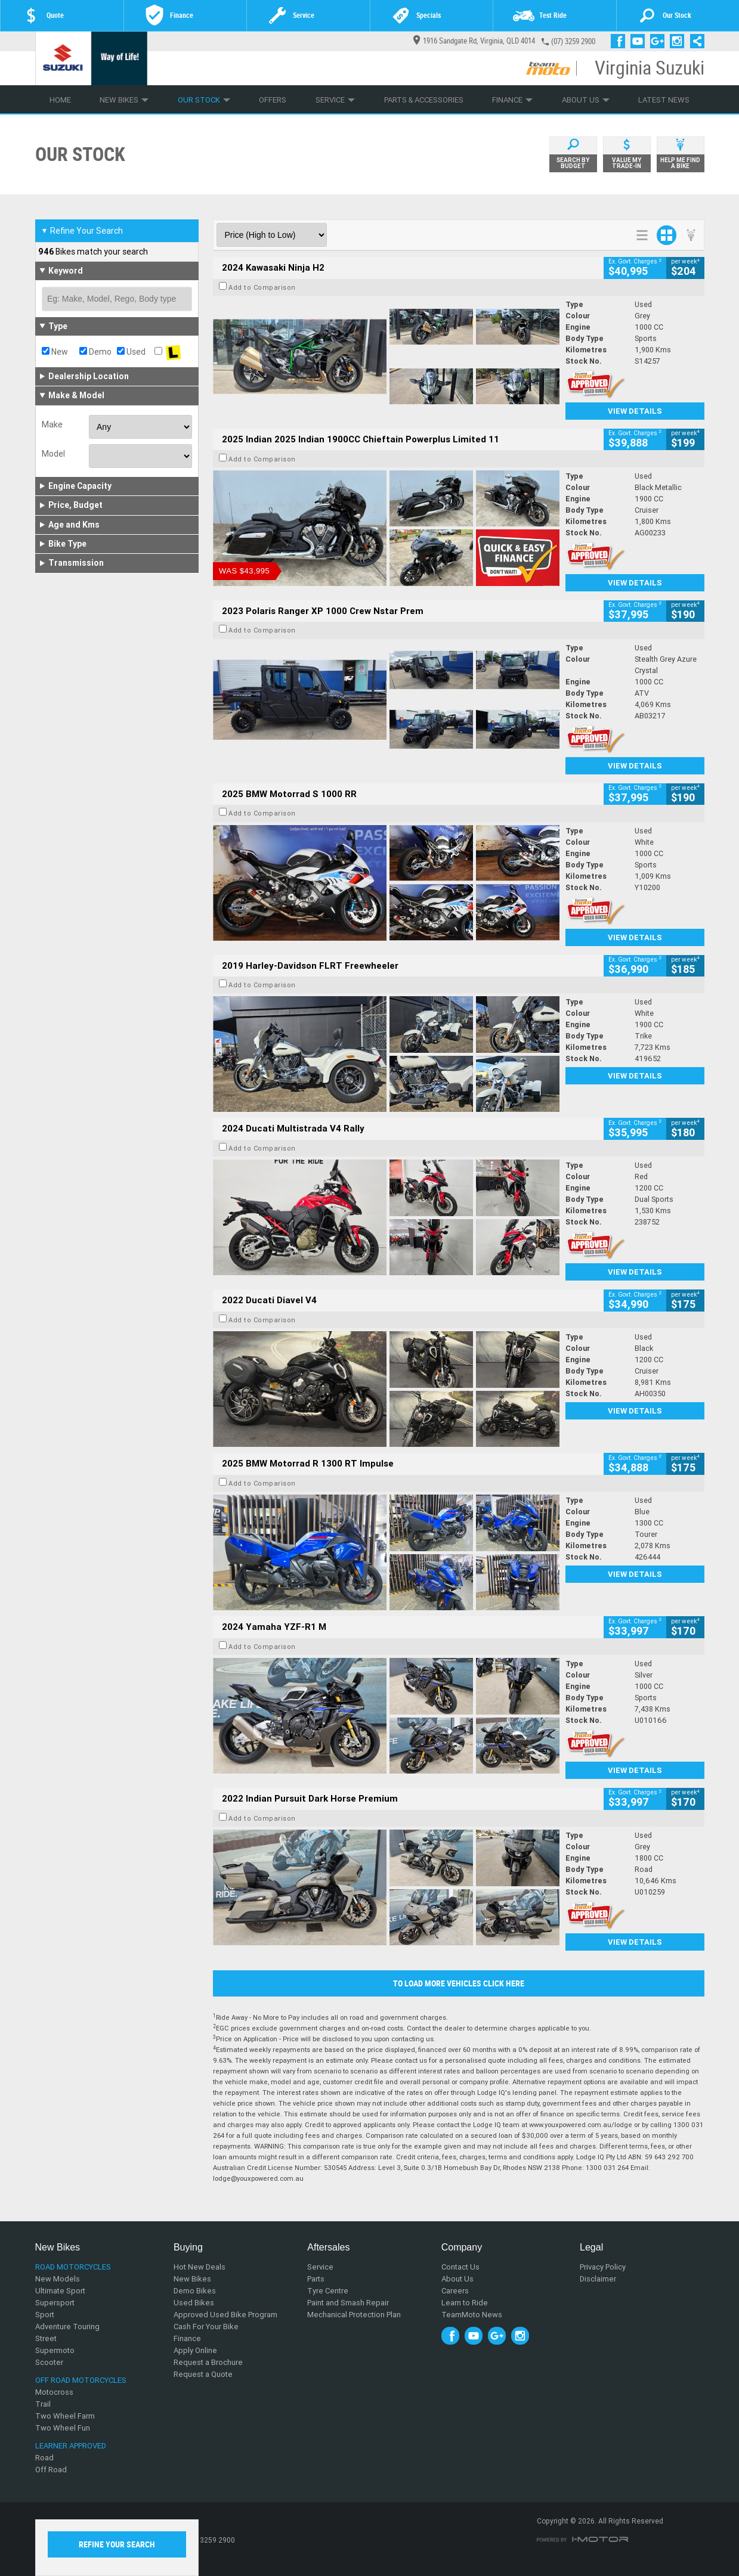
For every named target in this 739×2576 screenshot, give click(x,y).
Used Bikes (194, 2303)
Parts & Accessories (423, 100)
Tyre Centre (327, 2291)
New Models (57, 2279)
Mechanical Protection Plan (354, 2315)
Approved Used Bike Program (225, 2315)
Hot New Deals (199, 2267)
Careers (455, 2291)
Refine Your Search (82, 230)
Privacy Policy (603, 2267)
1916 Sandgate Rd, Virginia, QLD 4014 (474, 40)
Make (52, 424)
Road (44, 2458)
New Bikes (124, 100)
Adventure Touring (67, 2326)
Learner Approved (70, 2446)
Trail (43, 2404)
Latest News (663, 100)
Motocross (54, 2392)
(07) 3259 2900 (573, 41)
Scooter (49, 2362)
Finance (512, 100)
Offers (272, 100)
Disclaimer (598, 2279)
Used (131, 351)
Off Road (51, 2470)
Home (60, 100)
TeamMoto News (471, 2315)
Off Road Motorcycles (80, 2380)
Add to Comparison (262, 287)
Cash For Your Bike (206, 2326)
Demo (95, 351)
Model (53, 453)
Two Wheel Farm (65, 2416)
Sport (44, 2315)
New (55, 351)
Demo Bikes (195, 2291)
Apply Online (195, 2350)
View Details (635, 411)
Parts (315, 2279)
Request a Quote (203, 2374)
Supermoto (55, 2350)
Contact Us (460, 2267)
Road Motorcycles (73, 2267)
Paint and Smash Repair (348, 2303)
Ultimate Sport (60, 2291)
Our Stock (204, 100)
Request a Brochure (208, 2362)
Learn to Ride (464, 2303)
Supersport (55, 2303)
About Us (586, 100)
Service (335, 100)
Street (46, 2338)
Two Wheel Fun (62, 2428)
